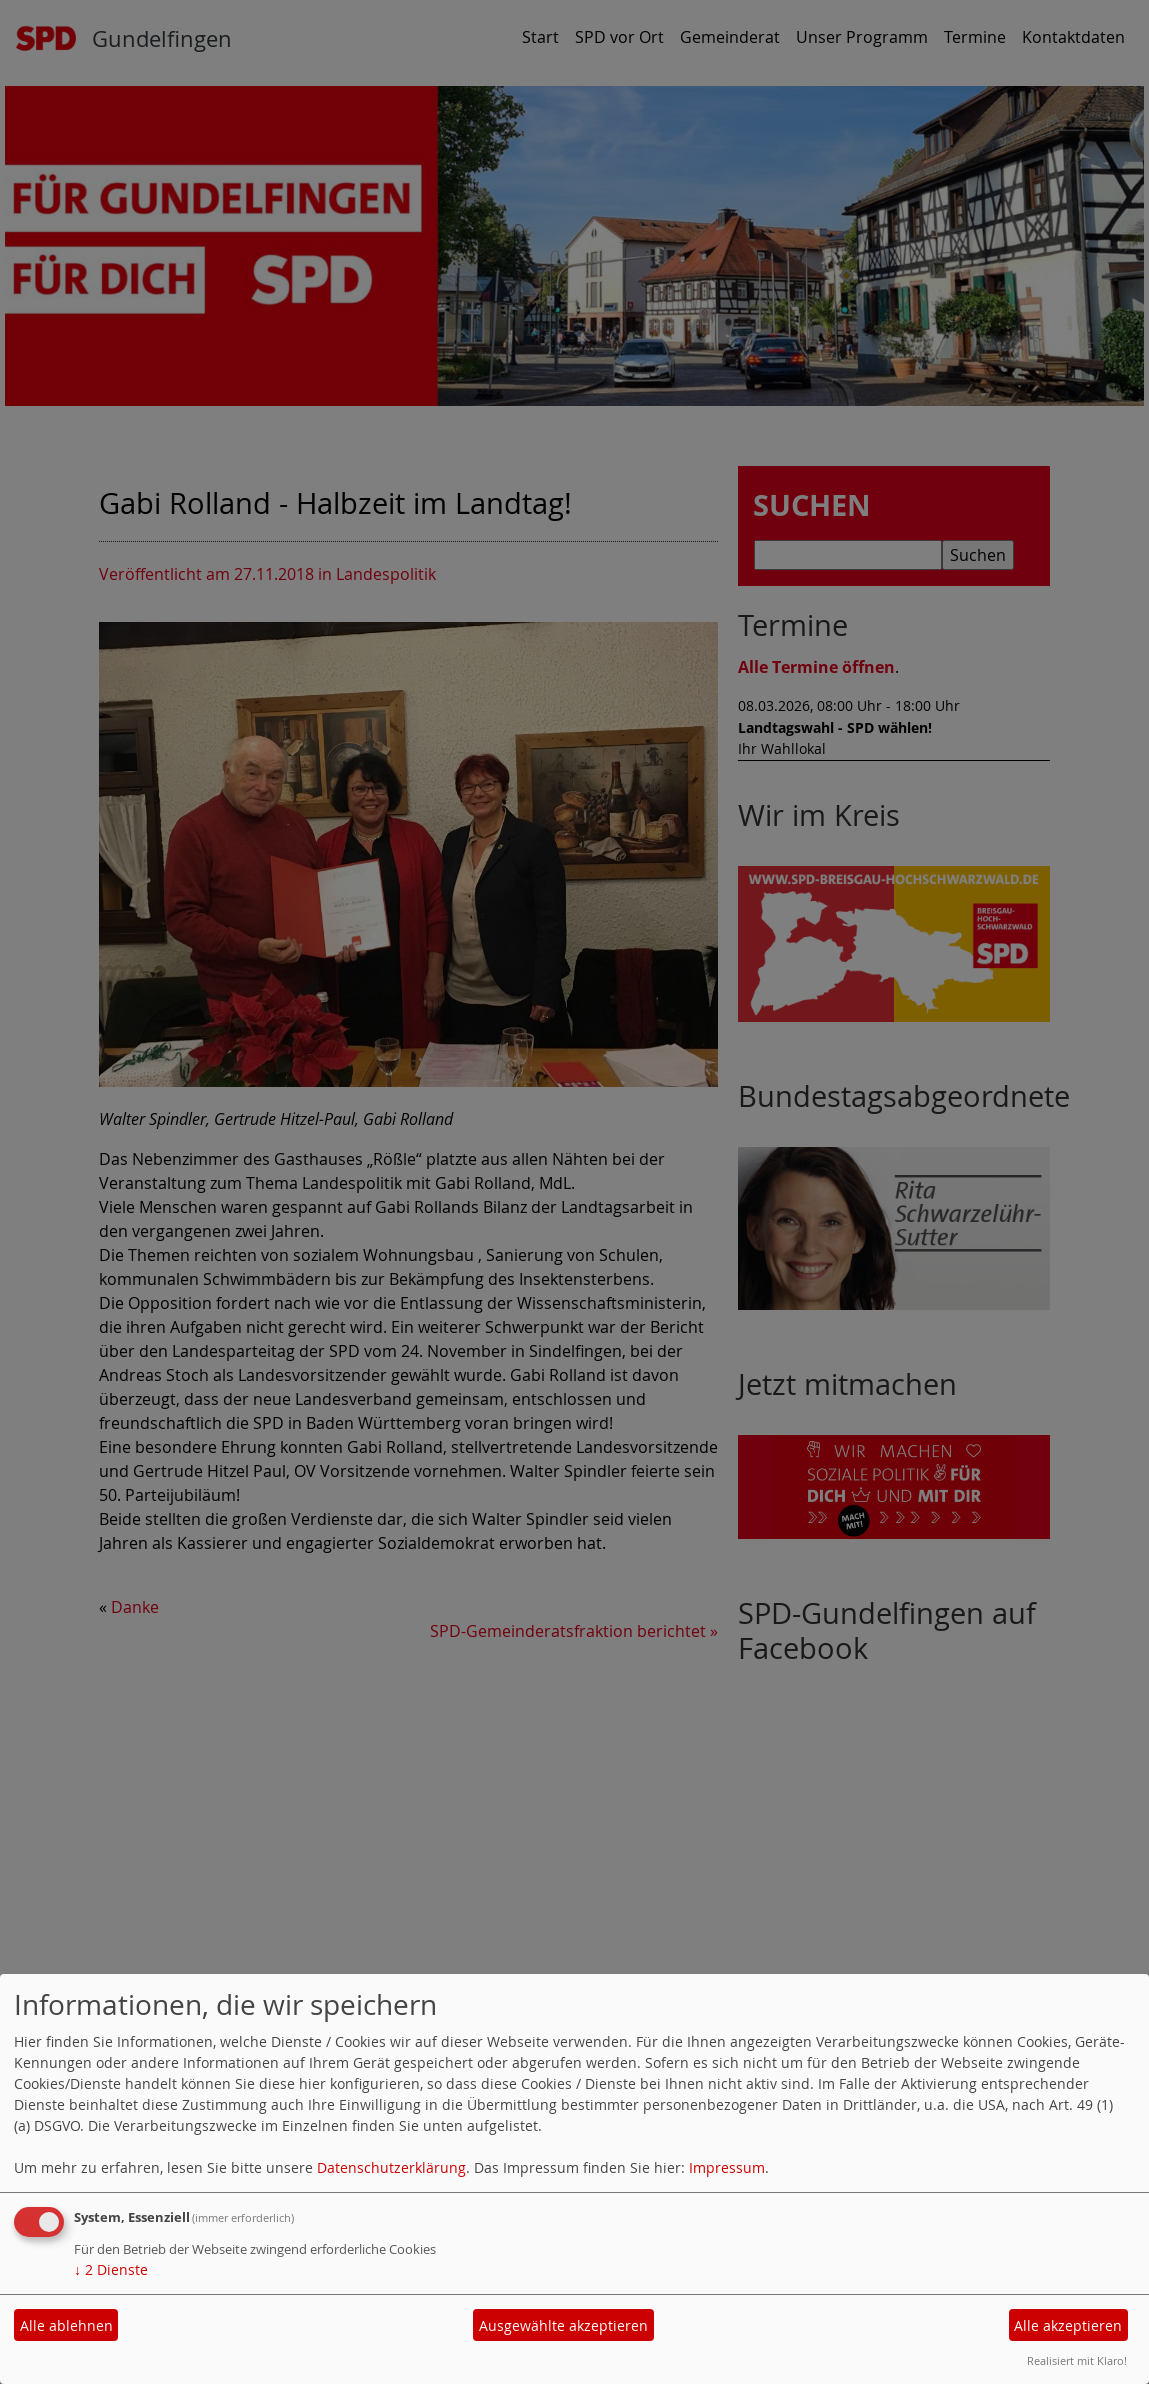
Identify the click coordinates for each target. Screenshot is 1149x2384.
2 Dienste (111, 2269)
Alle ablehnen (66, 2325)
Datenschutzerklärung (391, 2167)
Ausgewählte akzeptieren (563, 2325)
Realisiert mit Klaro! (1077, 2360)
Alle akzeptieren (1068, 2325)
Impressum (727, 2167)
